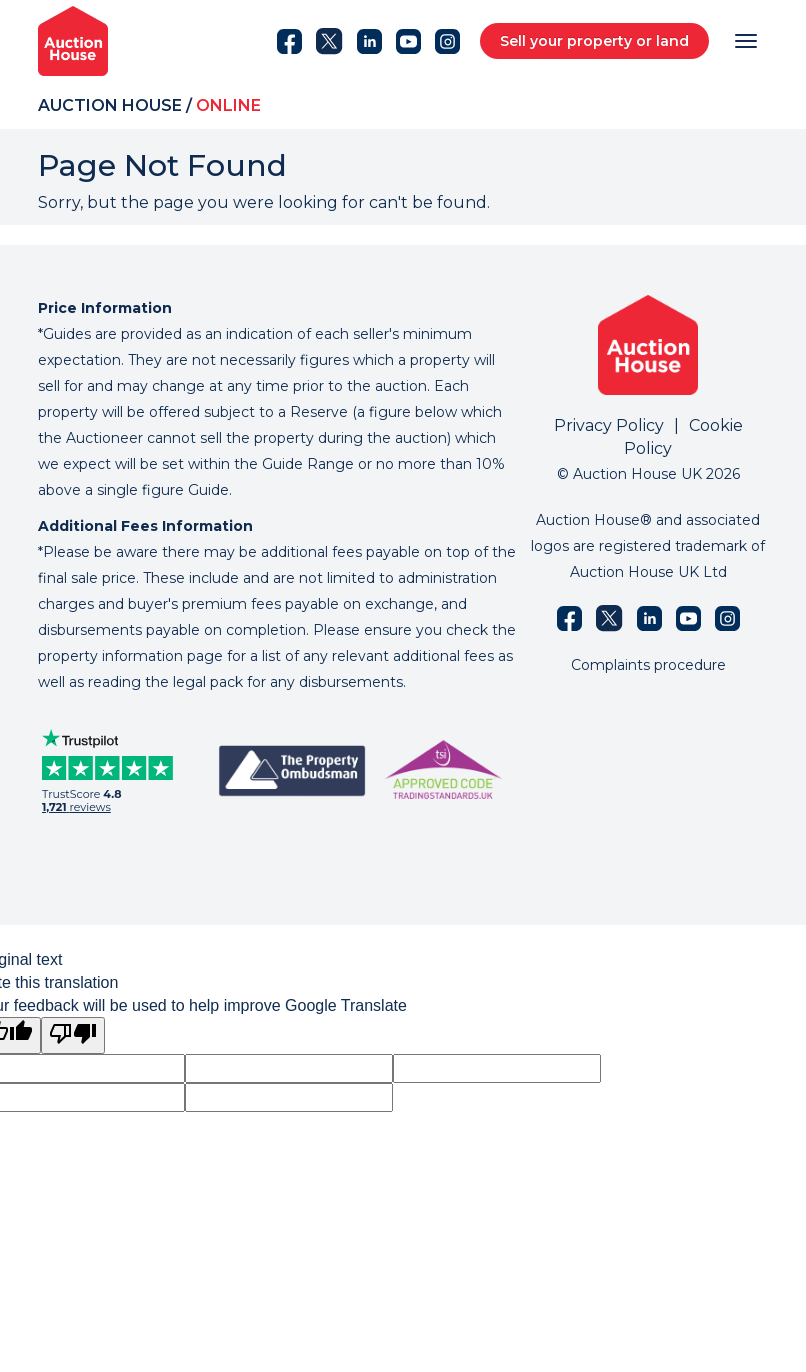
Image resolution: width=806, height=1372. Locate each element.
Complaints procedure (648, 665)
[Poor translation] (73, 1035)
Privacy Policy (609, 425)
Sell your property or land (594, 41)
